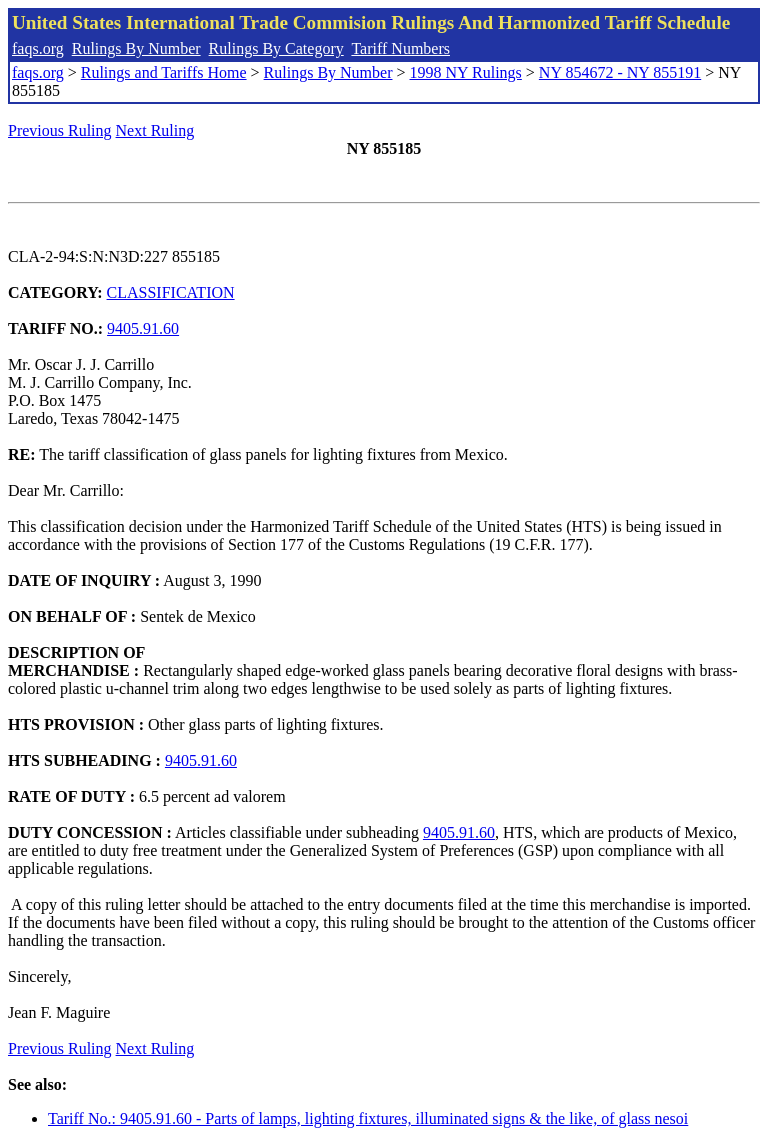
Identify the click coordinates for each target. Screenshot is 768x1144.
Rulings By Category (276, 48)
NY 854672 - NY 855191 (620, 72)
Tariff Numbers (400, 48)
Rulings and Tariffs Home (164, 72)
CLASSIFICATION (171, 292)
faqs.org (38, 48)
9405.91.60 (143, 328)
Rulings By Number (136, 48)
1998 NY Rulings (466, 72)
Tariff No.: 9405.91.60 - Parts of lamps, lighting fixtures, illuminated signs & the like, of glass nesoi (368, 1118)
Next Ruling (155, 130)
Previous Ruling (60, 130)
